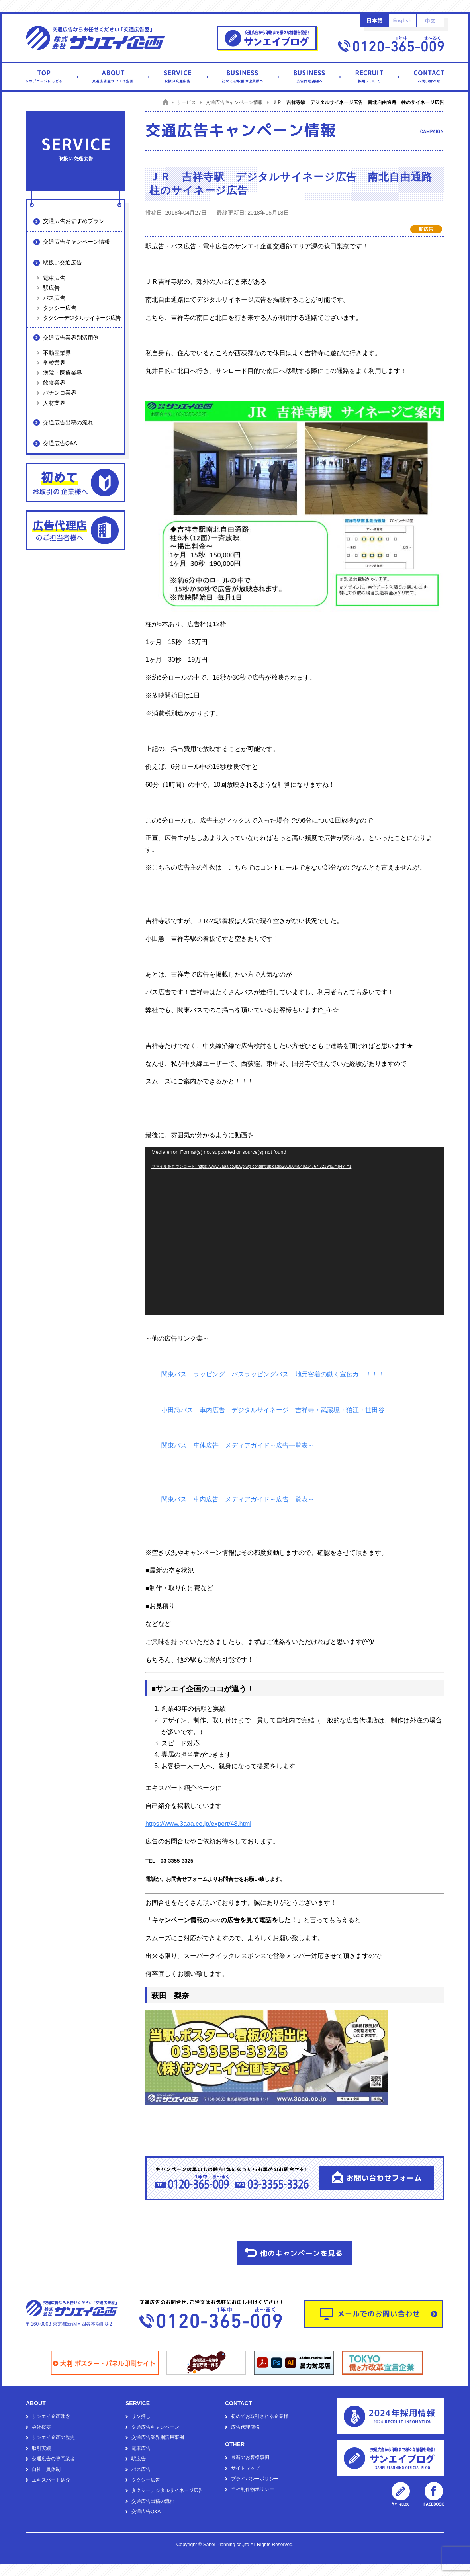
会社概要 (41, 2427)
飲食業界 (54, 382)
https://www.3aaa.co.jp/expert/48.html (198, 1823)
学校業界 (54, 363)
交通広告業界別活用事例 (157, 2437)
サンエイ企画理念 (51, 2416)
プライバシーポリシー (255, 2479)
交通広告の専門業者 (53, 2458)
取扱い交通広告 (62, 262)
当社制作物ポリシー (252, 2489)
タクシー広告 (59, 308)
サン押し (141, 2416)
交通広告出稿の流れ (68, 422)
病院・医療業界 (62, 372)
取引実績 (41, 2448)
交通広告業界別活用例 (71, 337)
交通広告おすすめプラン (73, 221)
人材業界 (54, 403)
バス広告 (54, 298)
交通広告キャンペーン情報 (76, 241)
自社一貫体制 (46, 2469)
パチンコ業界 (59, 392)
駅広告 (51, 288)
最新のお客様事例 (250, 2457)
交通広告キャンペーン (155, 2427)
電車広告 (54, 278)
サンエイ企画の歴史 (53, 2437)
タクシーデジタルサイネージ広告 (82, 318)
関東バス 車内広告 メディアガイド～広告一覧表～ (237, 1499)
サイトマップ (245, 2468)
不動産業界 (57, 353)
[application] (294, 1231)
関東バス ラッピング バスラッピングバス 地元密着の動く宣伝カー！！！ (272, 1374)
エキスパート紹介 (51, 2480)
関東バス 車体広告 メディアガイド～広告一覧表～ (237, 1445)
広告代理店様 (245, 2427)
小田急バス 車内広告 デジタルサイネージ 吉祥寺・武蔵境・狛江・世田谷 (272, 1410)
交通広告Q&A (60, 443)
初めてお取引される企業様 (259, 2416)
